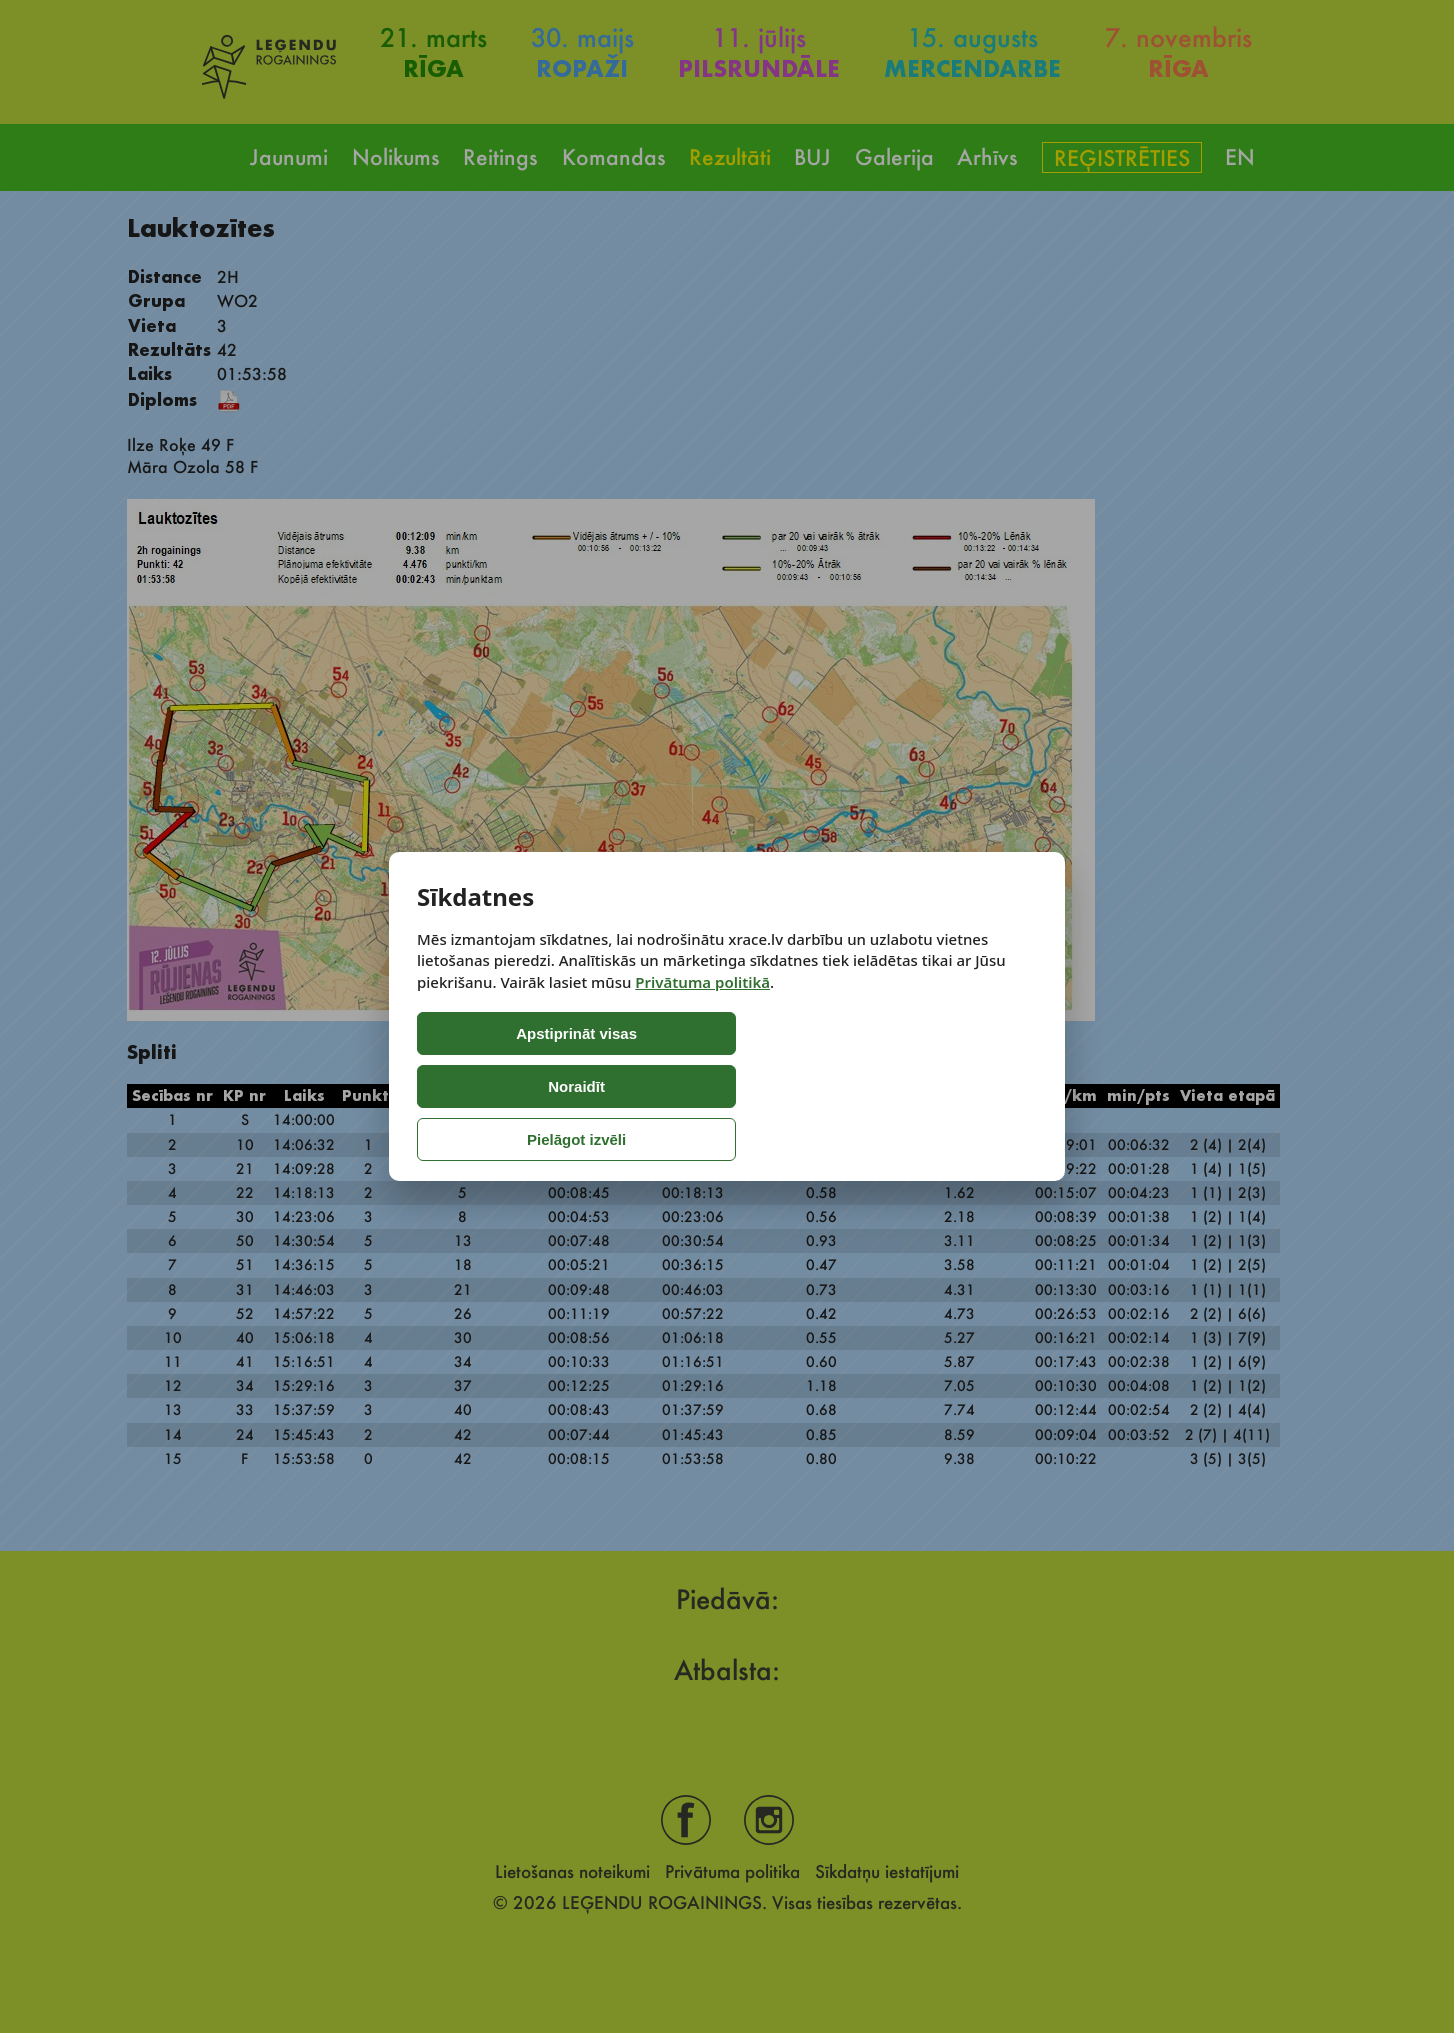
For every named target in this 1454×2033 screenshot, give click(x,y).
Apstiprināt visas (500, 1086)
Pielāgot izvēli (843, 1086)
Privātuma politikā (702, 1035)
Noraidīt (674, 1086)
